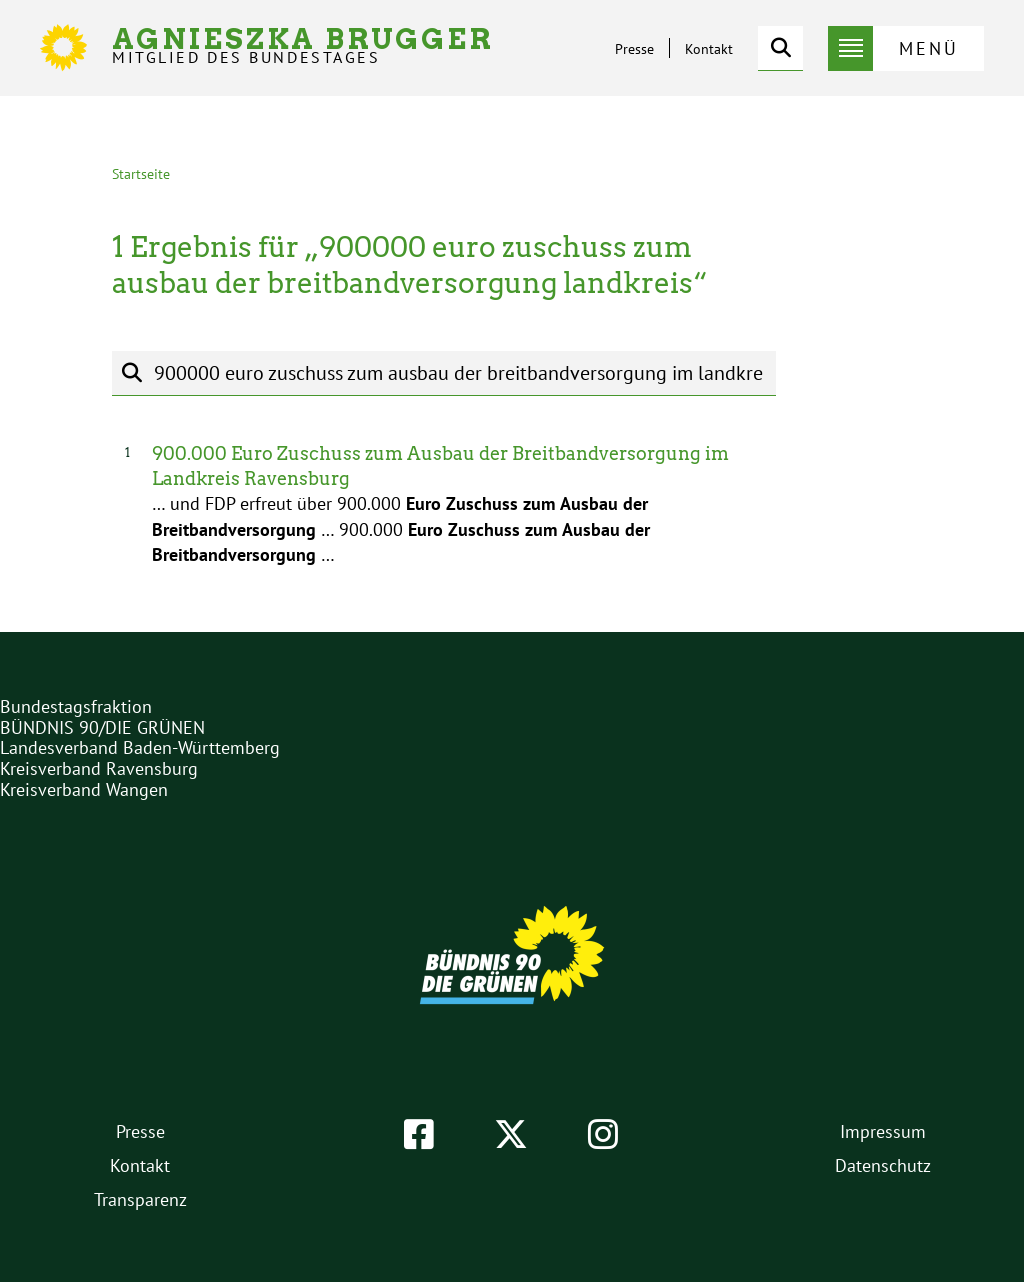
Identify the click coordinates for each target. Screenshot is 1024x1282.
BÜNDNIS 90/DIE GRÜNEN (102, 727)
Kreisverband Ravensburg (99, 768)
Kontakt (709, 49)
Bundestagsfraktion (76, 706)
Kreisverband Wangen (84, 789)
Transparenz (140, 1199)
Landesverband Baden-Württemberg (140, 747)
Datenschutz (883, 1165)
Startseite (141, 174)
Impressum (883, 1131)
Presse (634, 49)
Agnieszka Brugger (303, 45)
